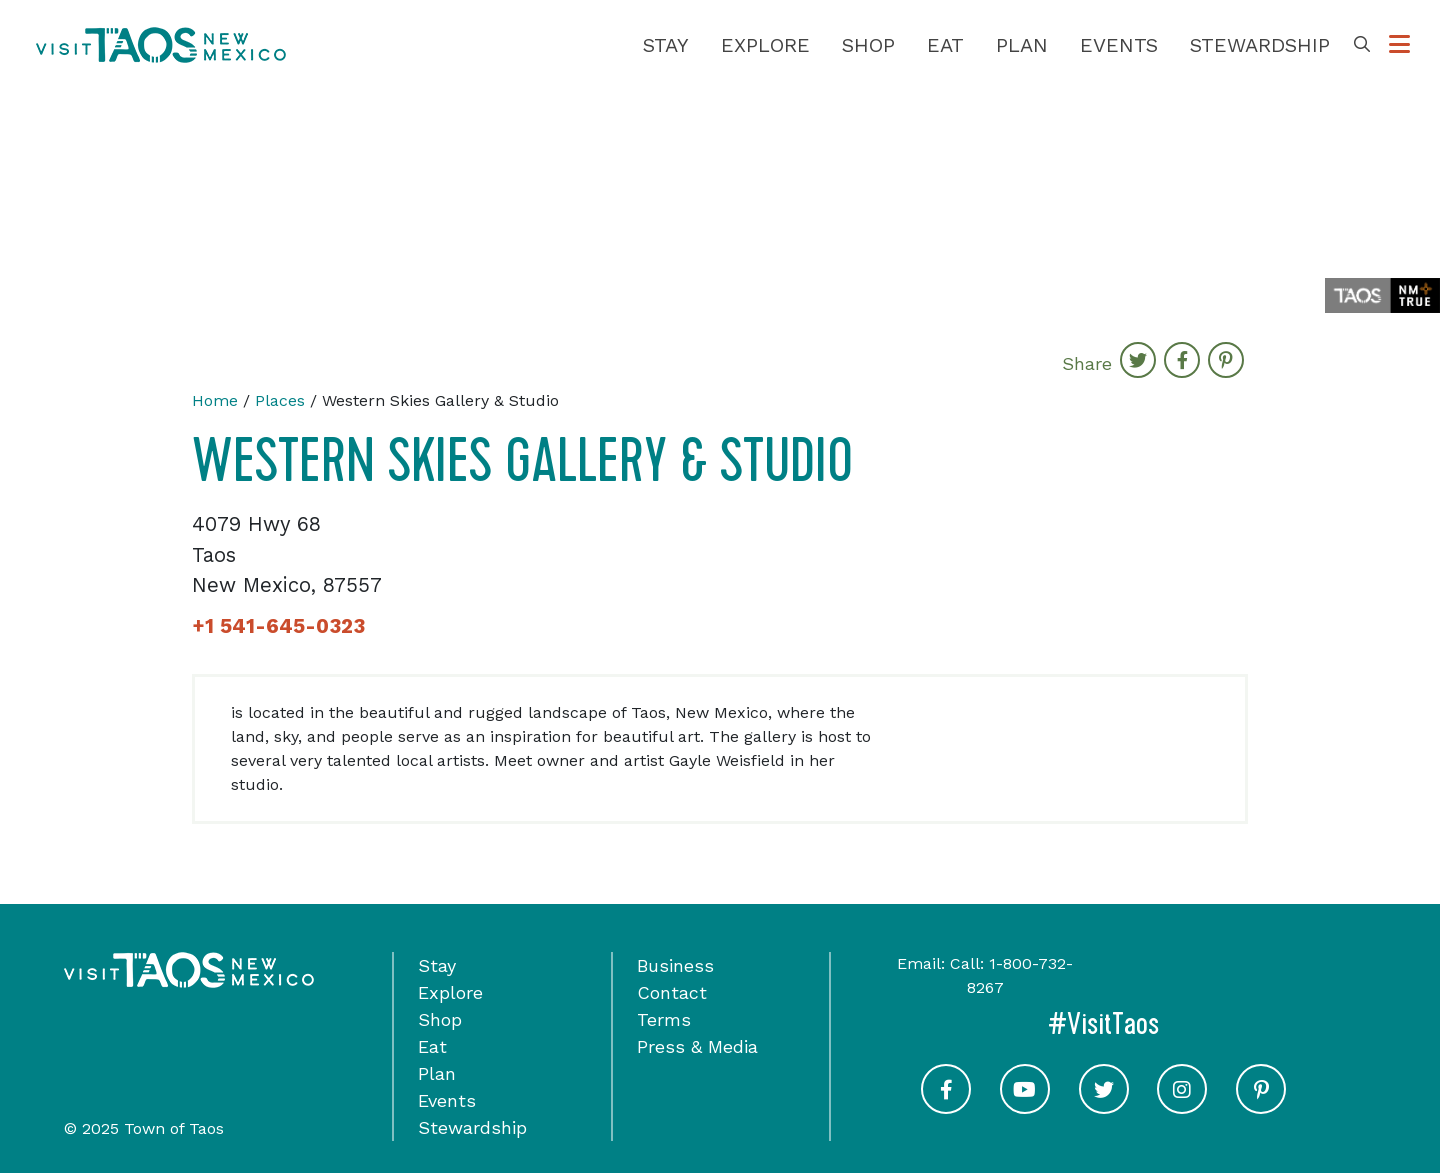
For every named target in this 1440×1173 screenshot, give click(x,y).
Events (1119, 45)
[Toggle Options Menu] (1399, 45)
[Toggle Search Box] (1362, 45)
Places (280, 400)
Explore (765, 45)
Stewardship (1260, 45)
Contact (672, 992)
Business (675, 965)
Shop (868, 45)
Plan (1022, 45)
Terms (664, 1019)
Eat (945, 45)
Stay (666, 45)
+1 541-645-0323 (278, 626)
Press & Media (697, 1046)
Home (215, 400)
